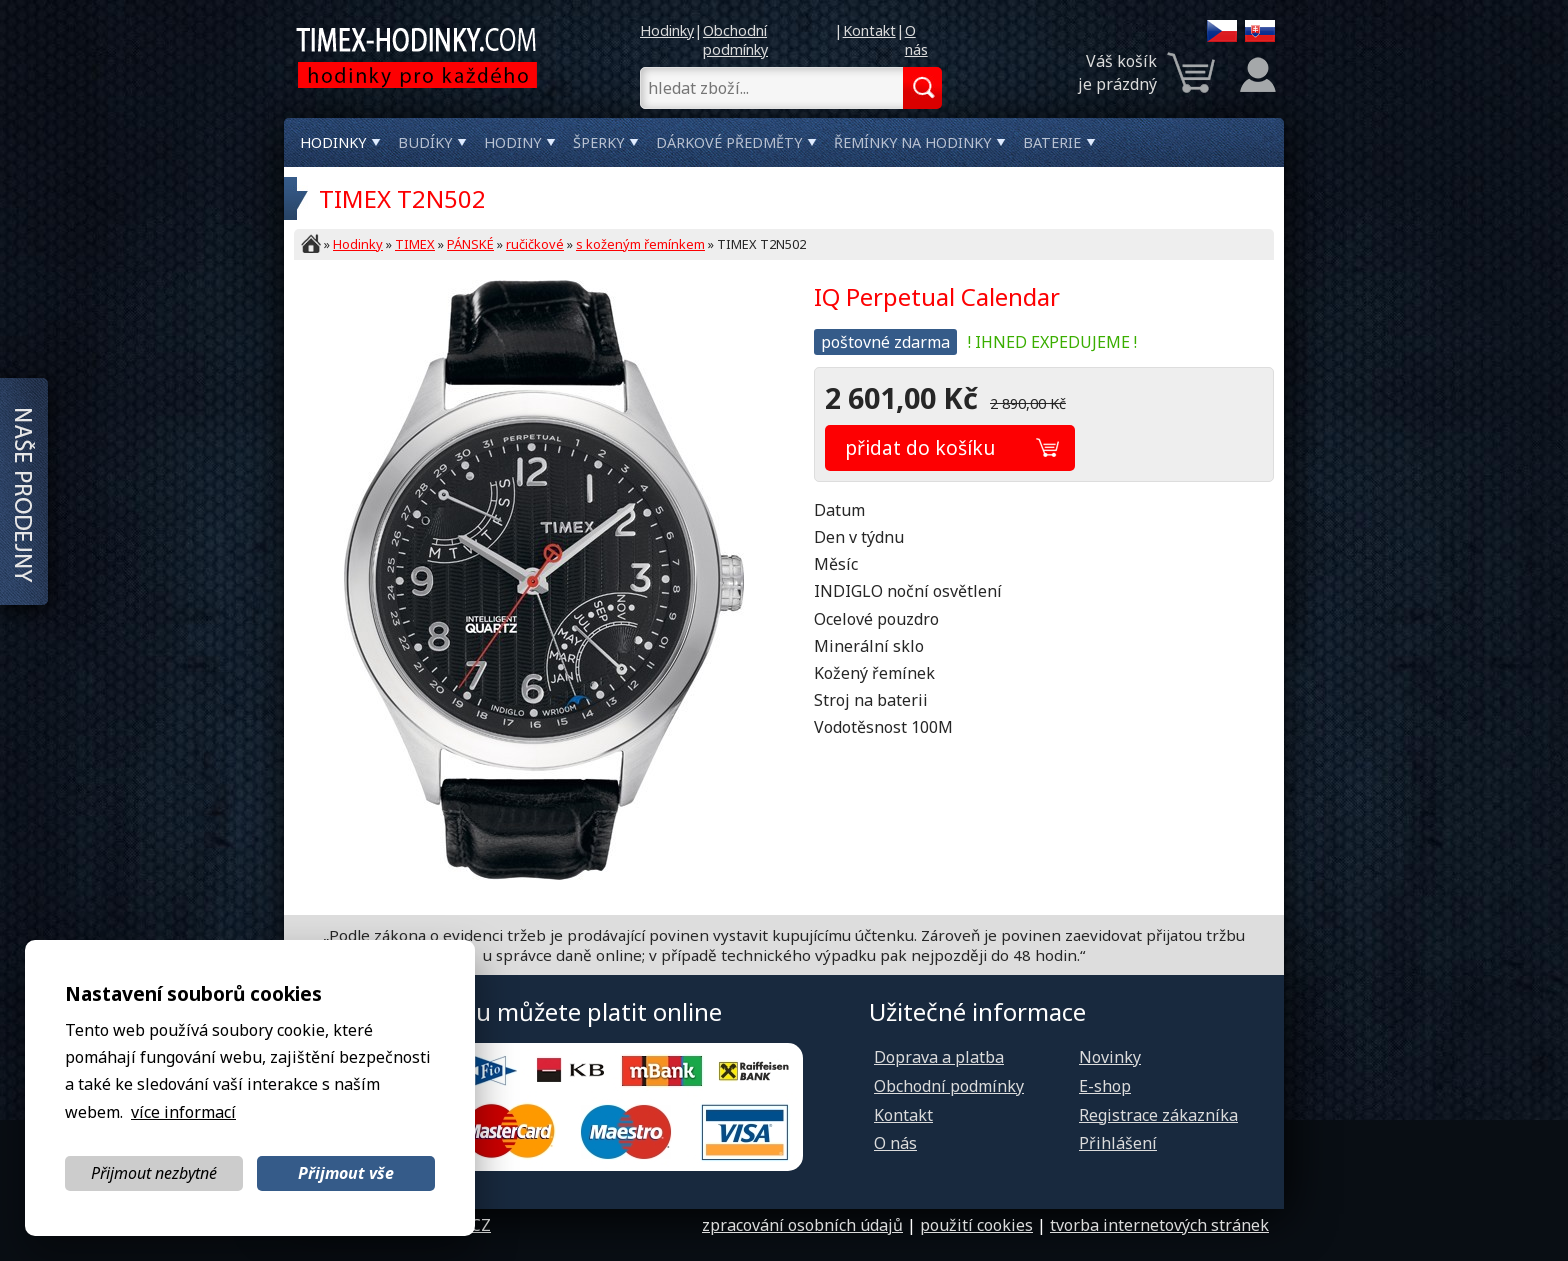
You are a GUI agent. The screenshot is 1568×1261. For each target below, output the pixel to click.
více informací (183, 1112)
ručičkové (535, 244)
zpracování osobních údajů (802, 1225)
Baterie (1052, 142)
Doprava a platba (939, 1057)
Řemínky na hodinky (912, 142)
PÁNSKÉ (470, 244)
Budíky (425, 142)
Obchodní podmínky (735, 40)
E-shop (1105, 1086)
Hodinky (667, 30)
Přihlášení (1118, 1143)
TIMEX (415, 244)
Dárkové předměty (729, 142)
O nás (916, 40)
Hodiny (512, 142)
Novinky (1110, 1057)
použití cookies (976, 1225)
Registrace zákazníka (1158, 1115)
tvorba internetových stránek (1159, 1225)
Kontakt (869, 30)
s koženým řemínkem (640, 244)
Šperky (598, 142)
